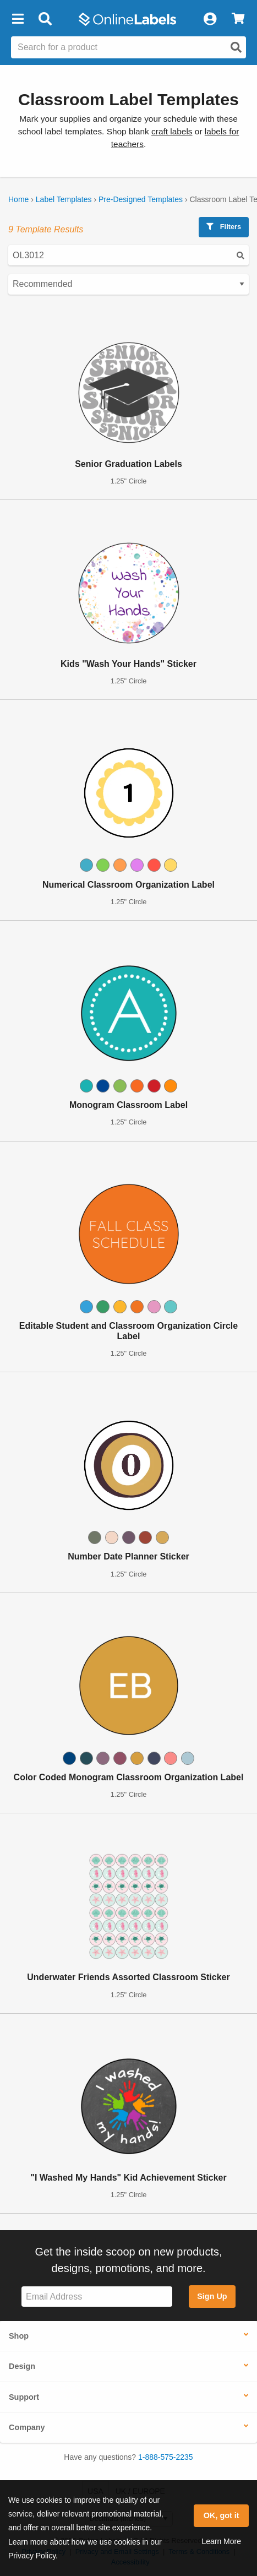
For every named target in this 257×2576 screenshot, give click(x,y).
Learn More (221, 2541)
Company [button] (27, 2427)
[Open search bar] (45, 19)
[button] (17, 19)
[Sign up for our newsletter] (96, 2296)
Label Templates (64, 199)
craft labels (172, 131)
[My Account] (209, 19)
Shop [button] (19, 2336)
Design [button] (22, 2366)
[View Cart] (238, 19)
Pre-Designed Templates (141, 199)
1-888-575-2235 (165, 2457)
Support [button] (24, 2397)
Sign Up (212, 2296)
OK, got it (221, 2515)
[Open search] (236, 47)
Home (18, 199)
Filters (223, 226)
